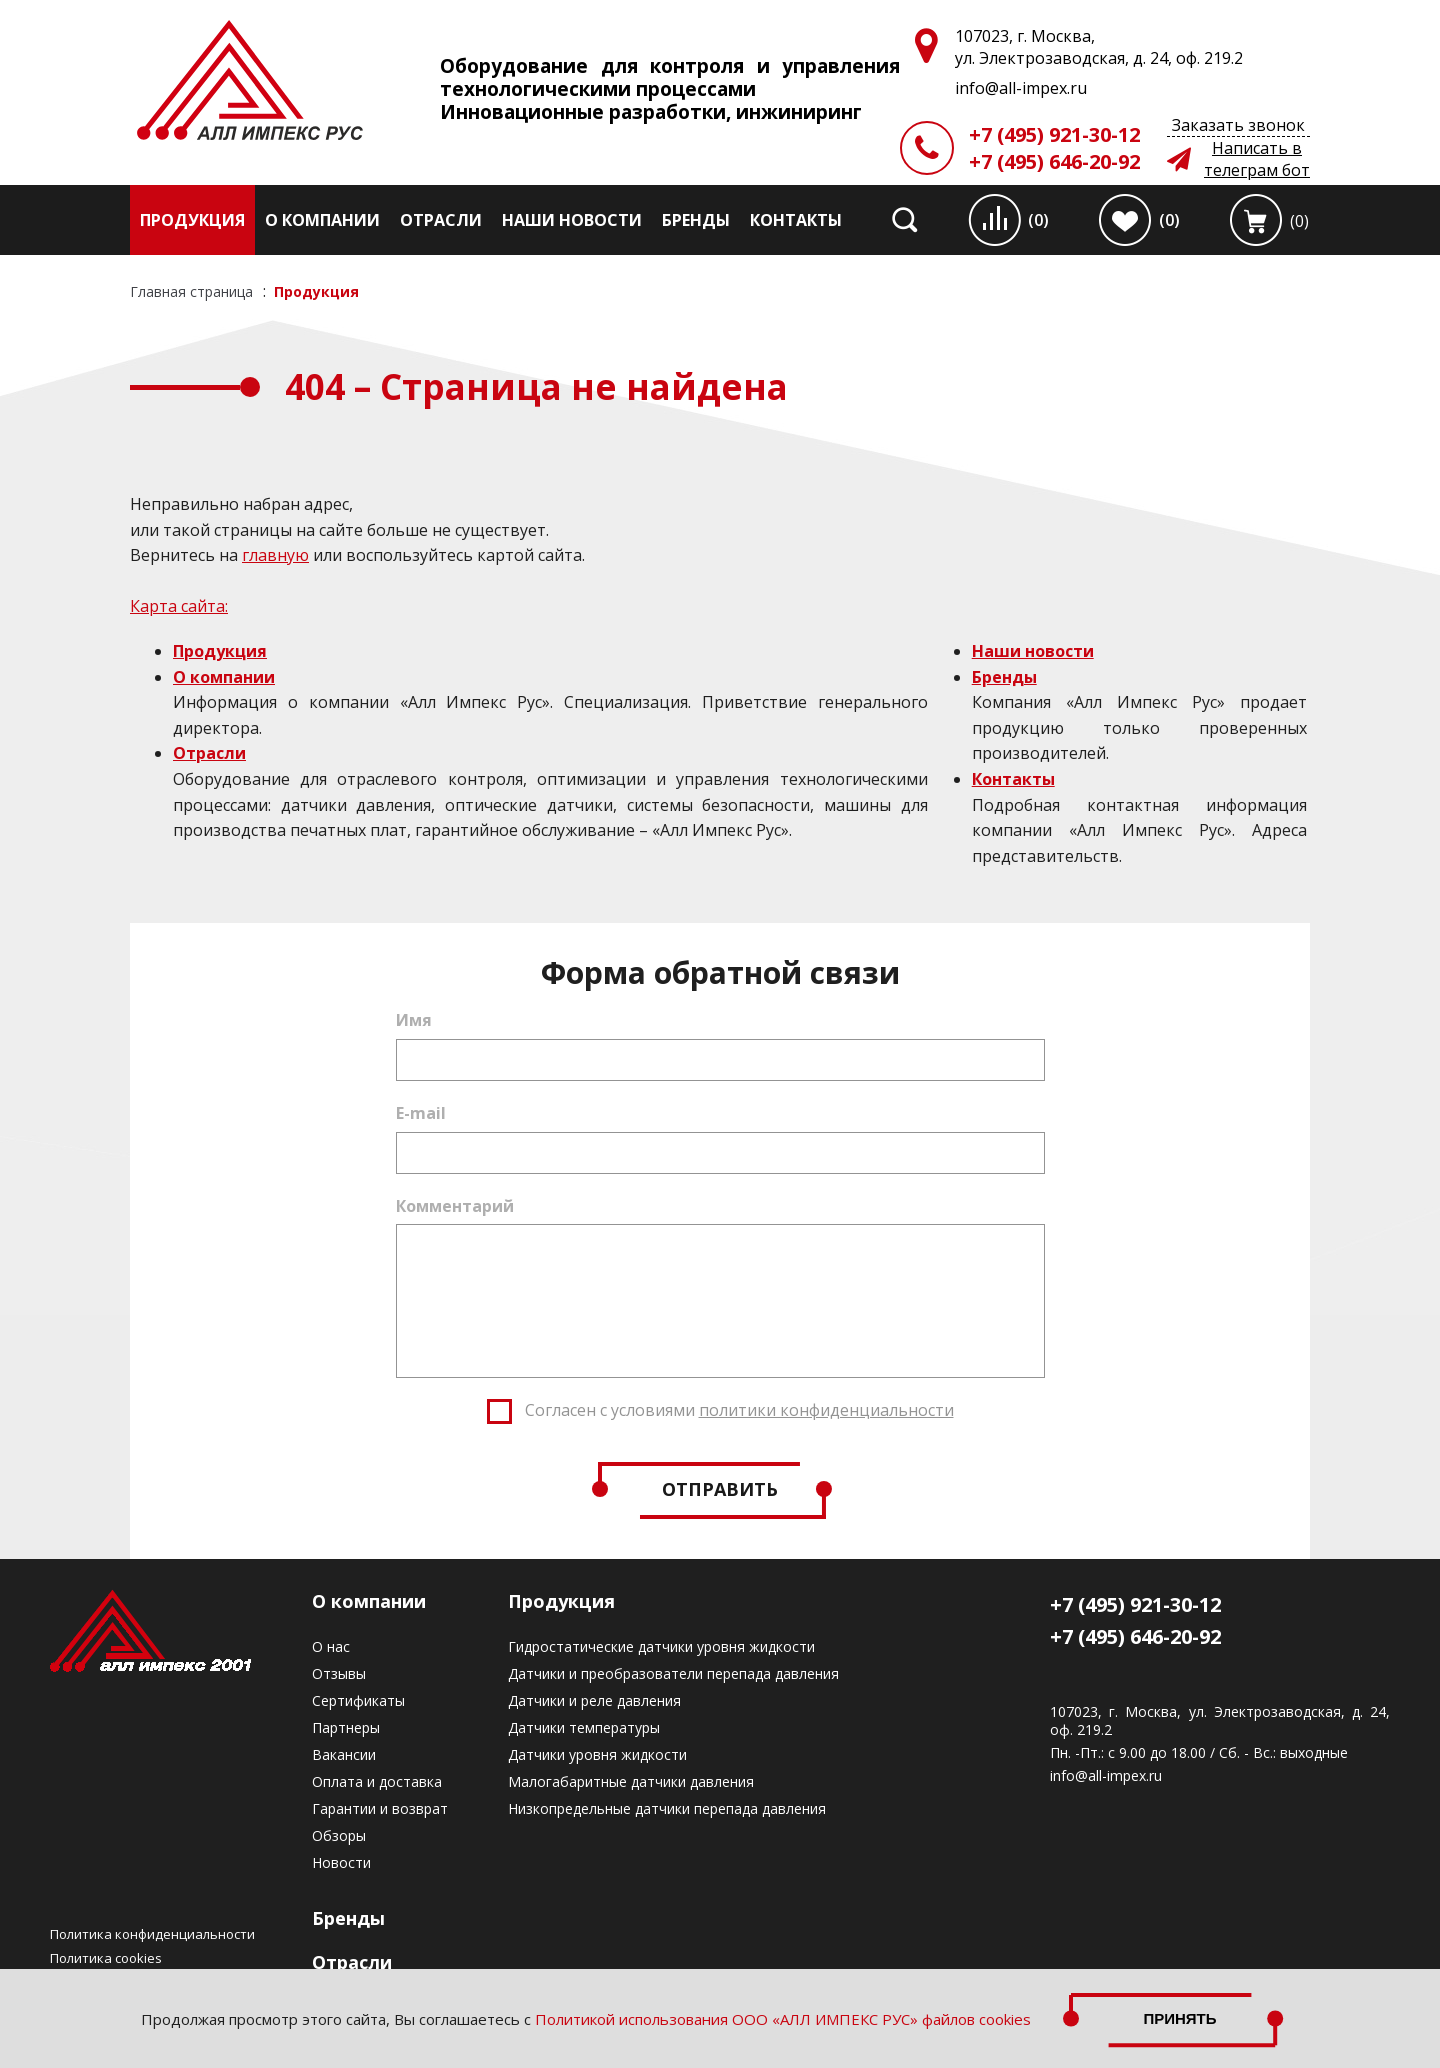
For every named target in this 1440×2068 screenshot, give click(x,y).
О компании (322, 220)
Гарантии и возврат (380, 1808)
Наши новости (572, 220)
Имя (414, 1020)
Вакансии (344, 1754)
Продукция (192, 220)
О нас (331, 1646)
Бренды (696, 220)
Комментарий (455, 1206)
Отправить (720, 1489)
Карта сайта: (179, 606)
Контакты (796, 220)
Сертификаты (358, 1700)
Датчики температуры (584, 1727)
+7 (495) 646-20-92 (1054, 161)
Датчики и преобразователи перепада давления (673, 1673)
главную (275, 555)
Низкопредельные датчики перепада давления (667, 1808)
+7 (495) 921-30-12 (1054, 134)
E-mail (421, 1113)
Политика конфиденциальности (152, 1934)
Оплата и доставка (377, 1781)
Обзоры (339, 1835)
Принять (1180, 2018)
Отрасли (441, 220)
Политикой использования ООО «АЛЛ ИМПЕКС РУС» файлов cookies (783, 2019)
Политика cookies (106, 1958)
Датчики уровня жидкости (597, 1754)
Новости (341, 1862)
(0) (1038, 220)
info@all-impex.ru (1106, 1776)
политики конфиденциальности (826, 1410)
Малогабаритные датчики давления (631, 1781)
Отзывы (339, 1673)
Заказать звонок (1238, 125)
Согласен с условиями (739, 1410)
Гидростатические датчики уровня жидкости (661, 1646)
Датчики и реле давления (594, 1700)
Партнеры (346, 1727)
